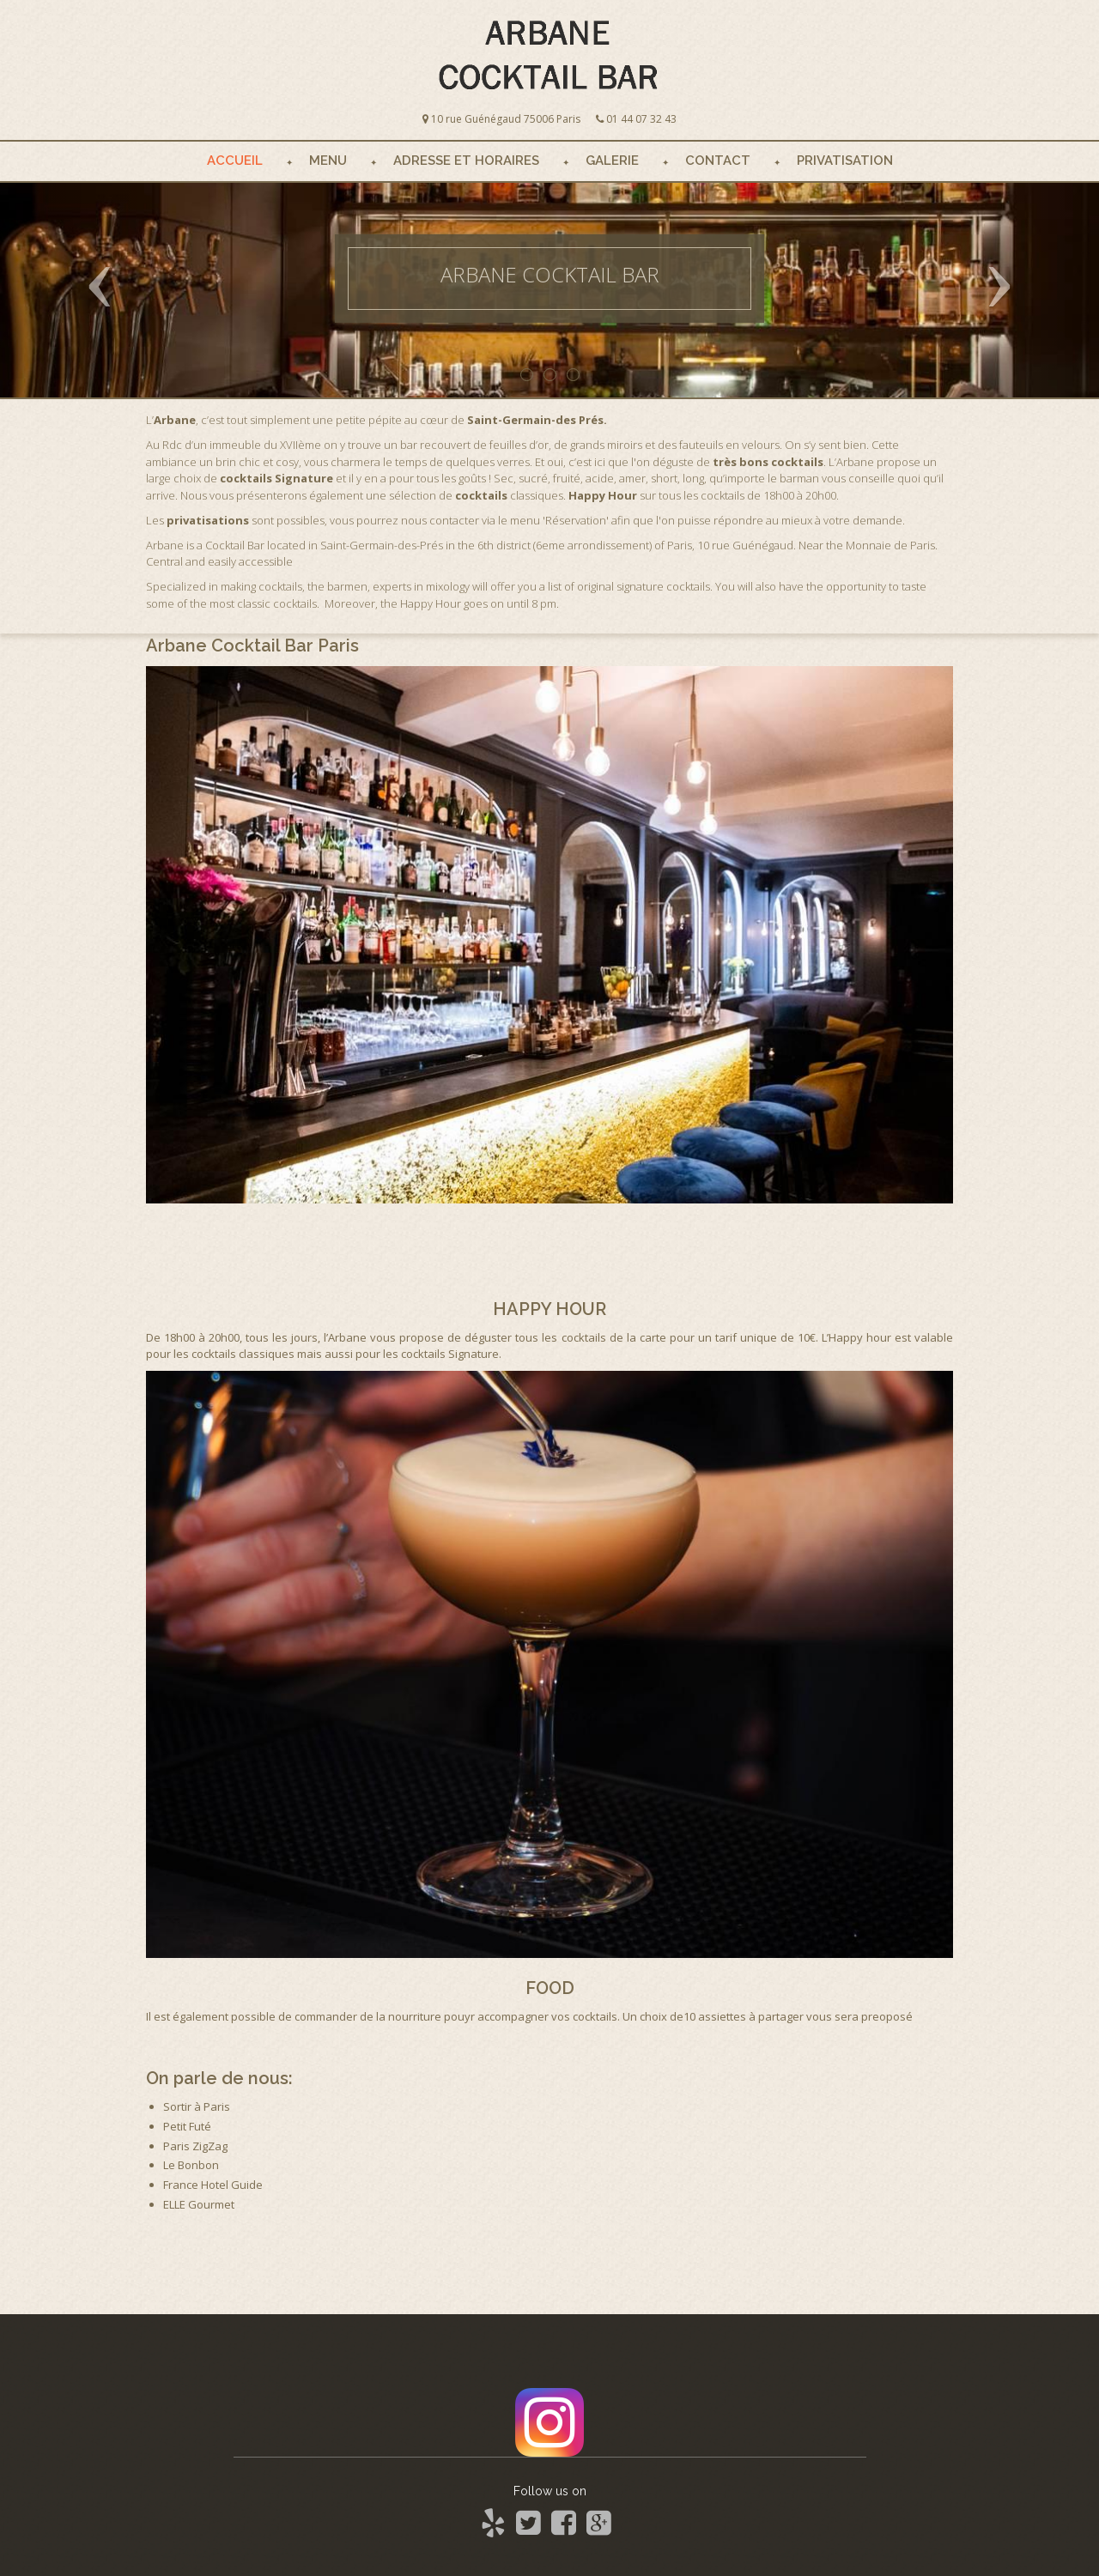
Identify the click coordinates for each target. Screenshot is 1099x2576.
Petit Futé (187, 2126)
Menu (328, 160)
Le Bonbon (191, 2165)
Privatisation (845, 160)
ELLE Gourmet (198, 2204)
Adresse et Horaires (466, 160)
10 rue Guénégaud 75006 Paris (505, 119)
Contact (717, 160)
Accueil (235, 160)
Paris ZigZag (195, 2146)
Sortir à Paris (196, 2106)
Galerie (612, 160)
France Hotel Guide (213, 2184)
